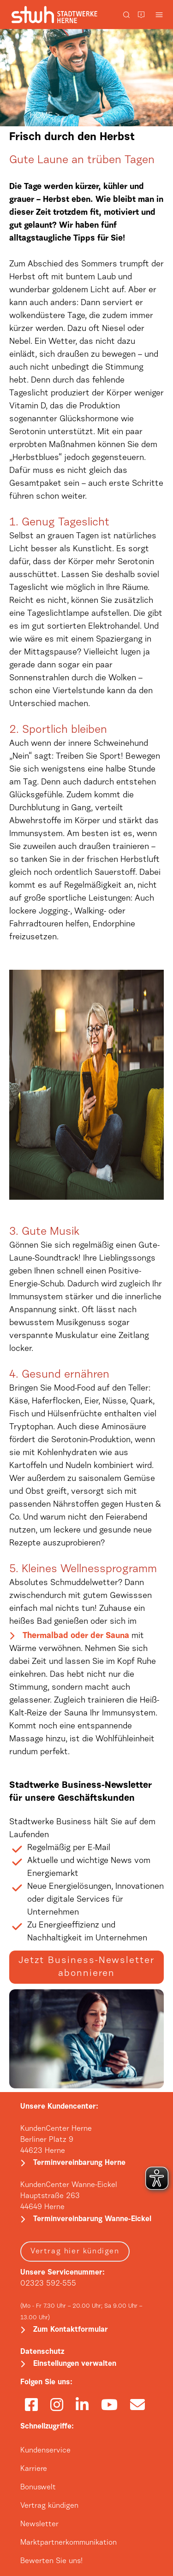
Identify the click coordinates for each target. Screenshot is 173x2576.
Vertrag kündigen (49, 2506)
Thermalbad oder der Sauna (76, 1636)
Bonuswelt (38, 2487)
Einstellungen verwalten (74, 2364)
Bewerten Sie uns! (51, 2561)
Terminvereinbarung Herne (79, 2163)
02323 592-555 (48, 2283)
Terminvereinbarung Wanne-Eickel (92, 2219)
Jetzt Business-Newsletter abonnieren (86, 1967)
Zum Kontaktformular (70, 2330)
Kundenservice (45, 2450)
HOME (41, 116)
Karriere (33, 2469)
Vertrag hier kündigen (74, 2251)
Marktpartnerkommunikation (68, 2543)
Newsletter (39, 2524)
